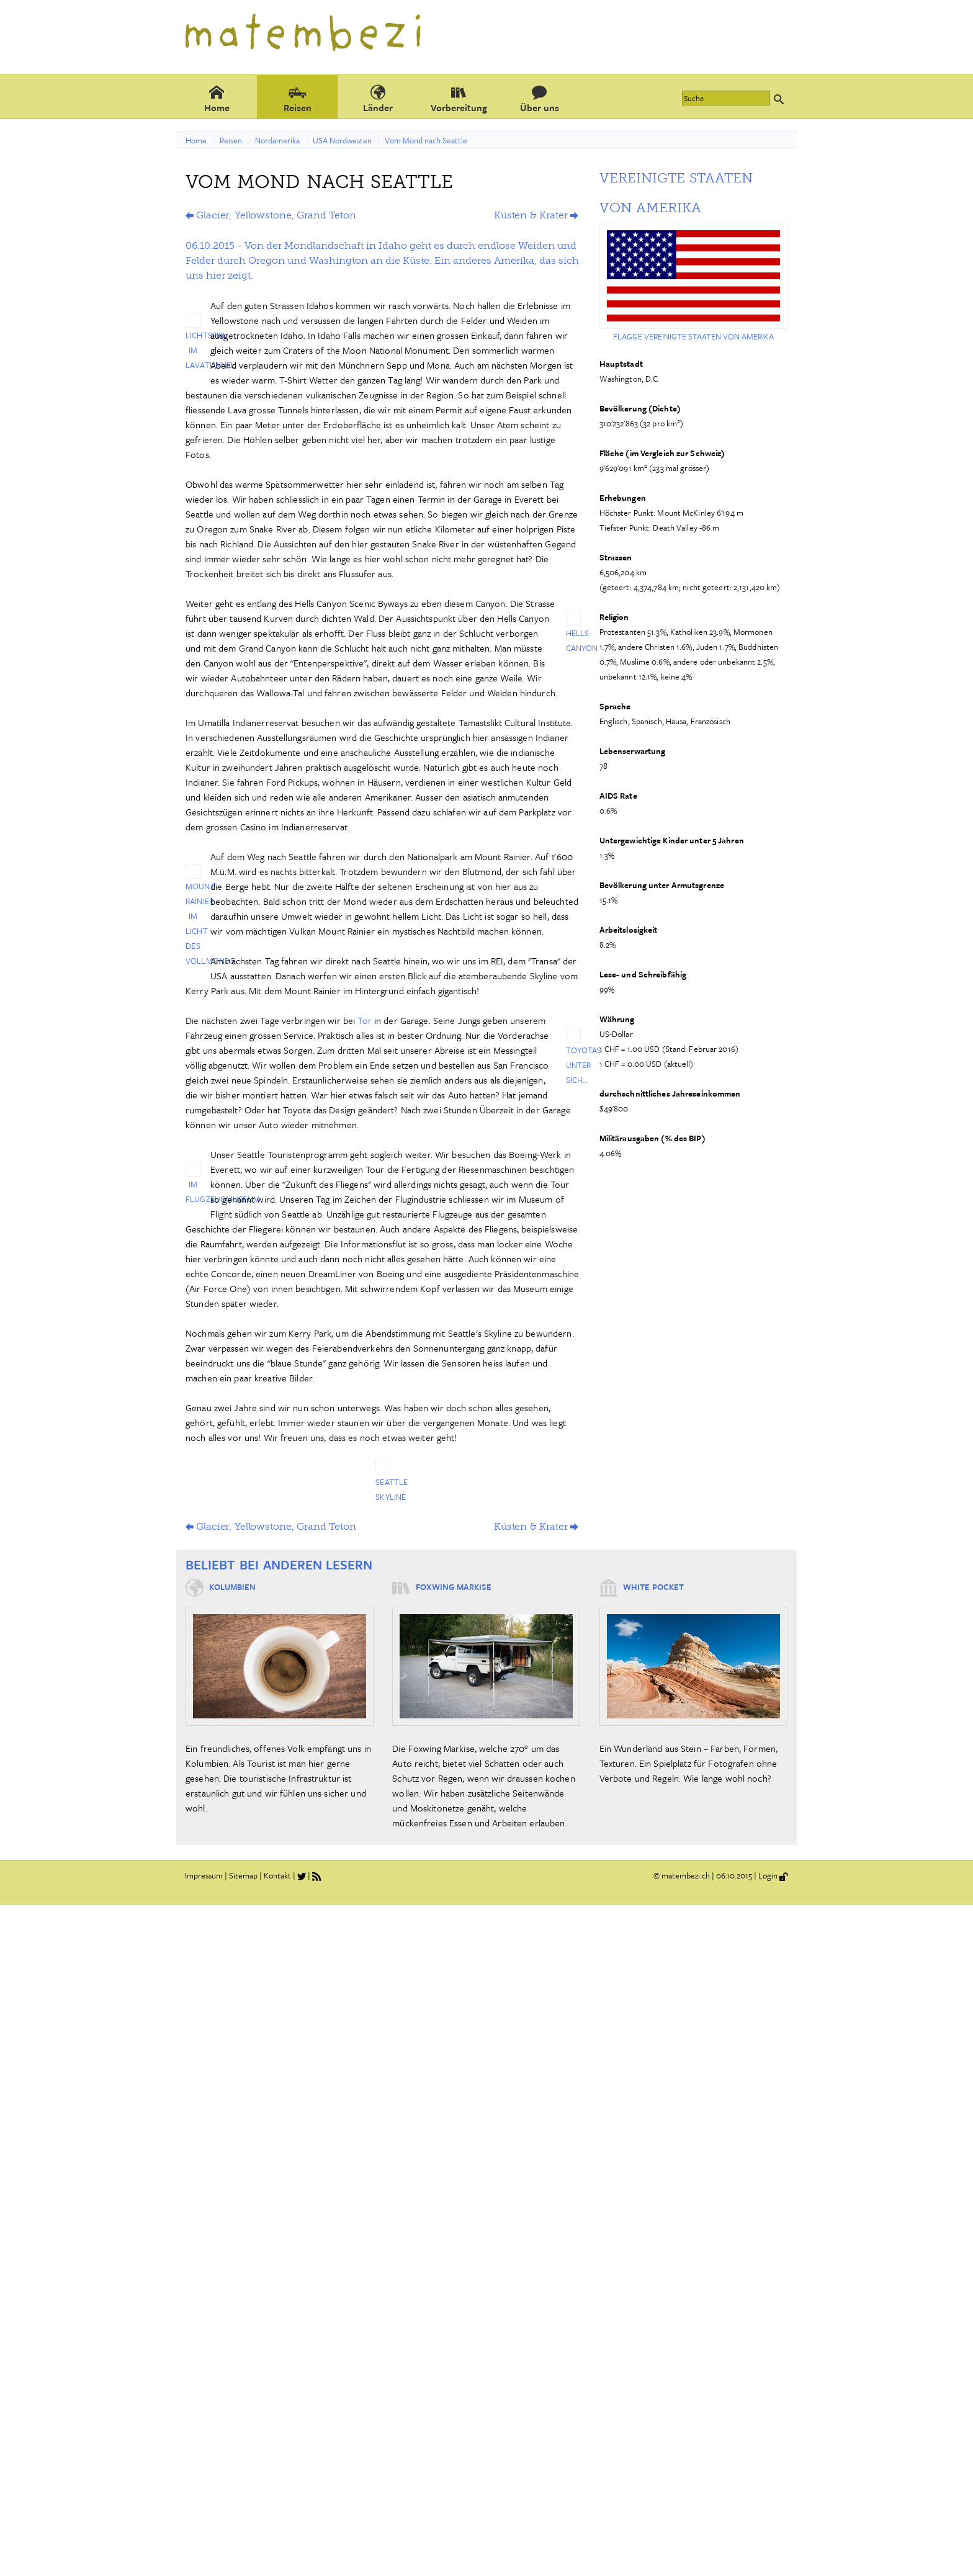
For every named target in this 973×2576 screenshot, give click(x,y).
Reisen (298, 98)
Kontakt (277, 1875)
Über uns (539, 98)
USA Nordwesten (342, 140)
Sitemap (243, 1875)
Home (217, 98)
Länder (378, 98)
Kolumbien (232, 1587)
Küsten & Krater (531, 215)
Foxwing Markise (453, 1587)
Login (768, 1875)
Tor (365, 1020)
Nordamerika (277, 140)
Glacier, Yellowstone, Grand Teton (276, 215)
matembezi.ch (685, 1875)
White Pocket (653, 1587)
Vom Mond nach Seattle (426, 140)
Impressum (204, 1875)
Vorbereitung (459, 98)
